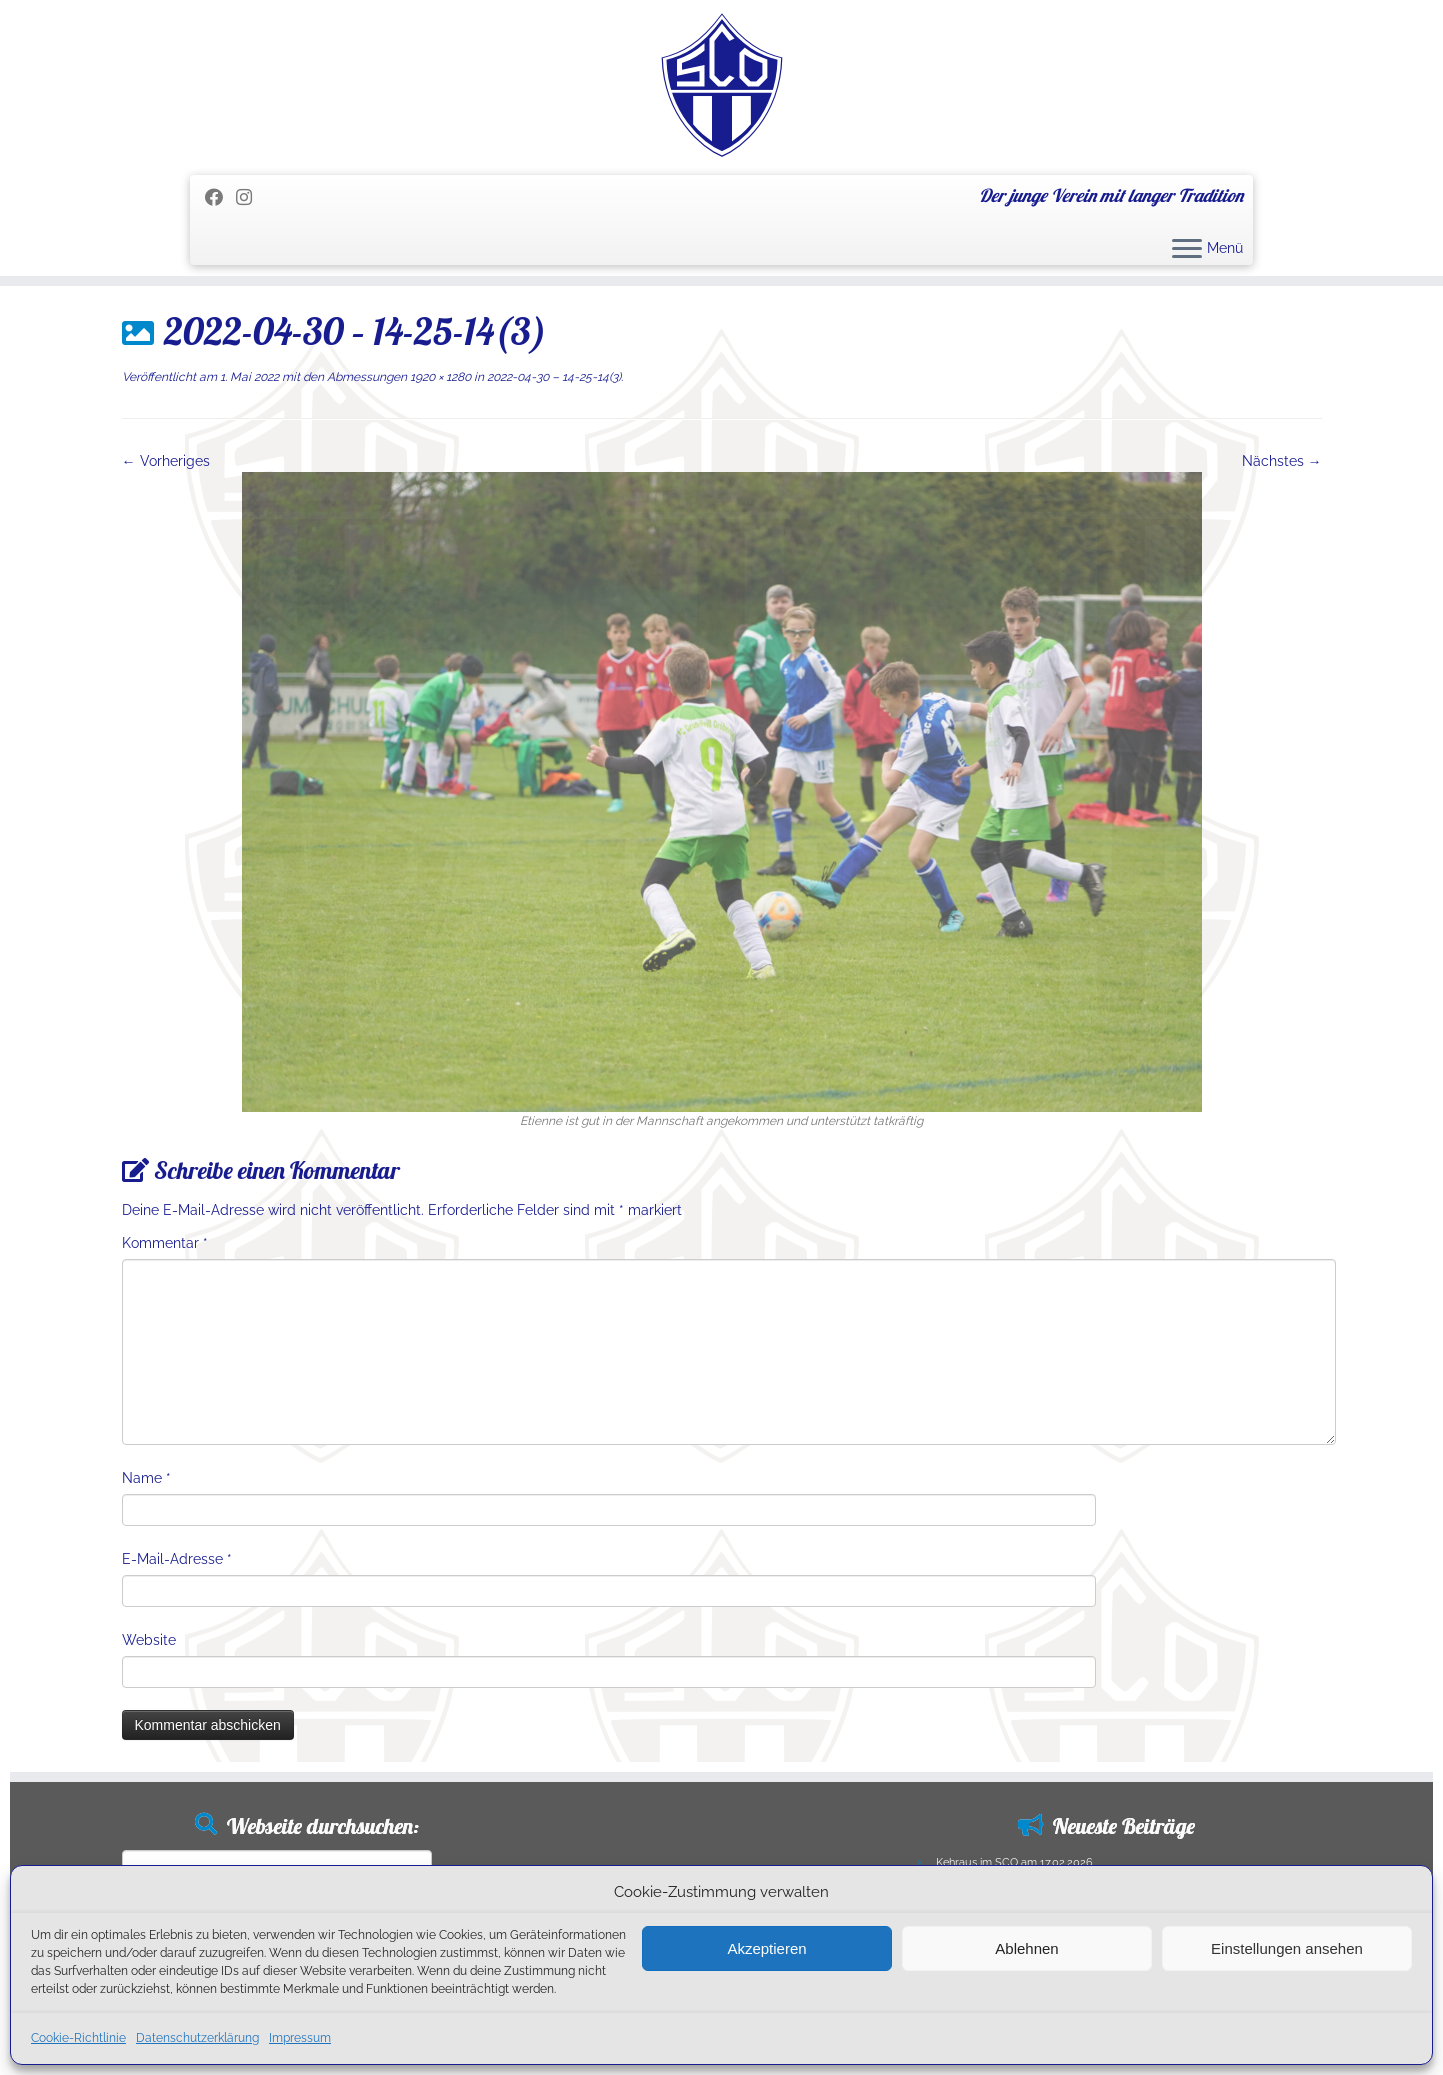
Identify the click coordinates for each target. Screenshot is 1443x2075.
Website (149, 1640)
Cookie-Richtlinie (78, 2038)
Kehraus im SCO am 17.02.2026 (1014, 1862)
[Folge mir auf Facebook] (220, 197)
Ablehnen (1026, 1948)
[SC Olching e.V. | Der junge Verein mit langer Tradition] (721, 85)
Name (146, 1478)
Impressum (300, 2038)
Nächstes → (1282, 461)
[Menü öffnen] (1187, 250)
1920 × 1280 (439, 377)
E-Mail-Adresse (177, 1559)
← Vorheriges (166, 461)
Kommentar (165, 1243)
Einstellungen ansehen (1287, 1948)
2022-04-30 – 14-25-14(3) (552, 377)
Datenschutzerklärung (197, 2038)
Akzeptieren (766, 1948)
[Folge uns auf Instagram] (250, 197)
